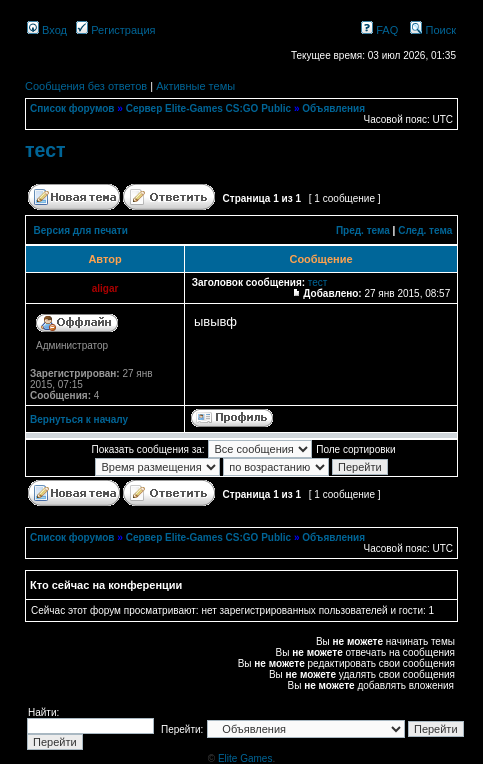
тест (45, 150)
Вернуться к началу (79, 419)
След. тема (425, 230)
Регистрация (115, 30)
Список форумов (72, 108)
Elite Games (245, 758)
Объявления (333, 108)
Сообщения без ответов (86, 86)
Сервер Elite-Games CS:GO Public (209, 108)
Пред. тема (363, 230)
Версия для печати (81, 230)
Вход (47, 30)
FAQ (379, 30)
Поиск (433, 30)
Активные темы (195, 86)
